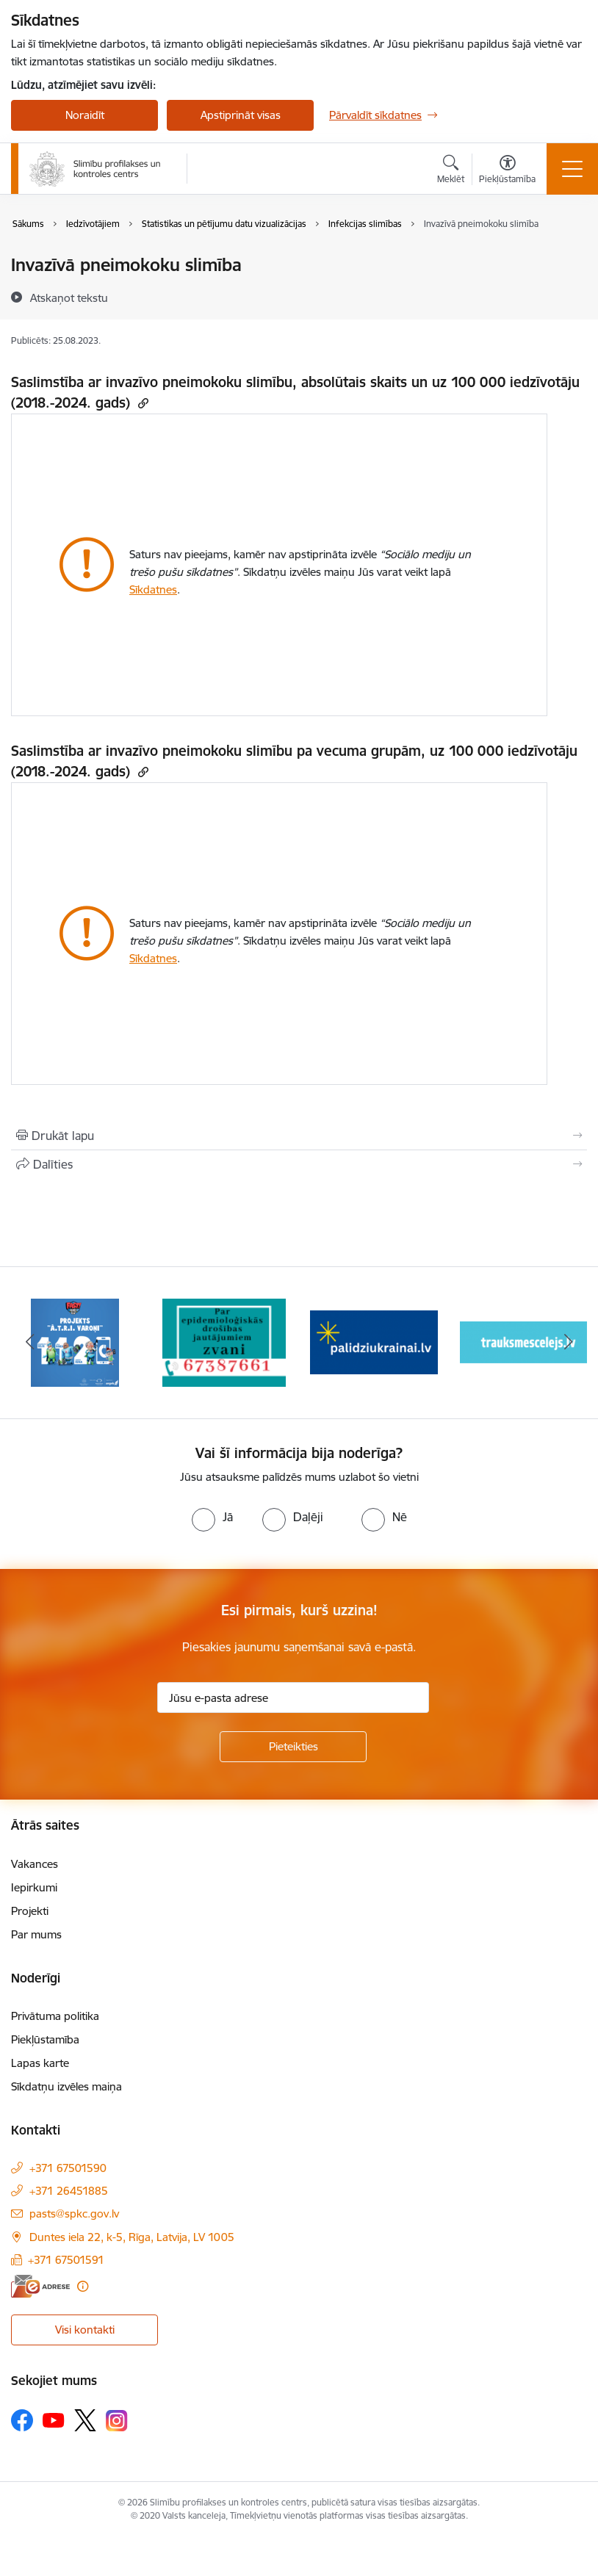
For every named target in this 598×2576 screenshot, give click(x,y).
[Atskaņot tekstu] (69, 297)
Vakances (34, 1864)
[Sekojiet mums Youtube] (54, 2419)
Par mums (36, 1934)
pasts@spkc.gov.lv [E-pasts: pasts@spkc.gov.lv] (74, 2213)
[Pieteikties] (293, 1746)
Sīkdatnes (153, 589)
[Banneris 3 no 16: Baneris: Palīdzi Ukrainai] (374, 1342)
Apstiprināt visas (241, 115)
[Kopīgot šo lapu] (299, 1164)
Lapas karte (40, 2063)
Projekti (29, 1911)
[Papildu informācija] (82, 2286)
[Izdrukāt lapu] (299, 1136)
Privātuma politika (55, 2016)
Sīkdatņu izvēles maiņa (66, 2086)
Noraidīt (84, 115)
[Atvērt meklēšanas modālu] (451, 171)
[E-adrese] (40, 2286)
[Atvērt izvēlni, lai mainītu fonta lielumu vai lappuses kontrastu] (507, 171)
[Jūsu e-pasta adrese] (293, 1697)
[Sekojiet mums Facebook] (22, 2420)
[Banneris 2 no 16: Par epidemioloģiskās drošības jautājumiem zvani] (224, 1342)
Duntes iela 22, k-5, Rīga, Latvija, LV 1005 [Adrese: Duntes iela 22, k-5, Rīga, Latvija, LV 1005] (131, 2237)
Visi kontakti (85, 2330)
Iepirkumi (34, 1887)
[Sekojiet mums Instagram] (117, 2420)
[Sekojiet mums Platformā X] (85, 2420)
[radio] (212, 1517)
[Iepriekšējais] (30, 1343)
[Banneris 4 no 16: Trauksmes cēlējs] (524, 1342)
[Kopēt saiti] (141, 403)
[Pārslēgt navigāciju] (572, 169)
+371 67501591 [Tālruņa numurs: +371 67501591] (66, 2260)
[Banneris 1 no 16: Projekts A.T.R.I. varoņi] (75, 1342)
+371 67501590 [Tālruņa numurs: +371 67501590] (68, 2168)
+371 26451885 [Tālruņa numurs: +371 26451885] (68, 2191)
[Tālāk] (568, 1343)
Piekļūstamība (45, 2039)
